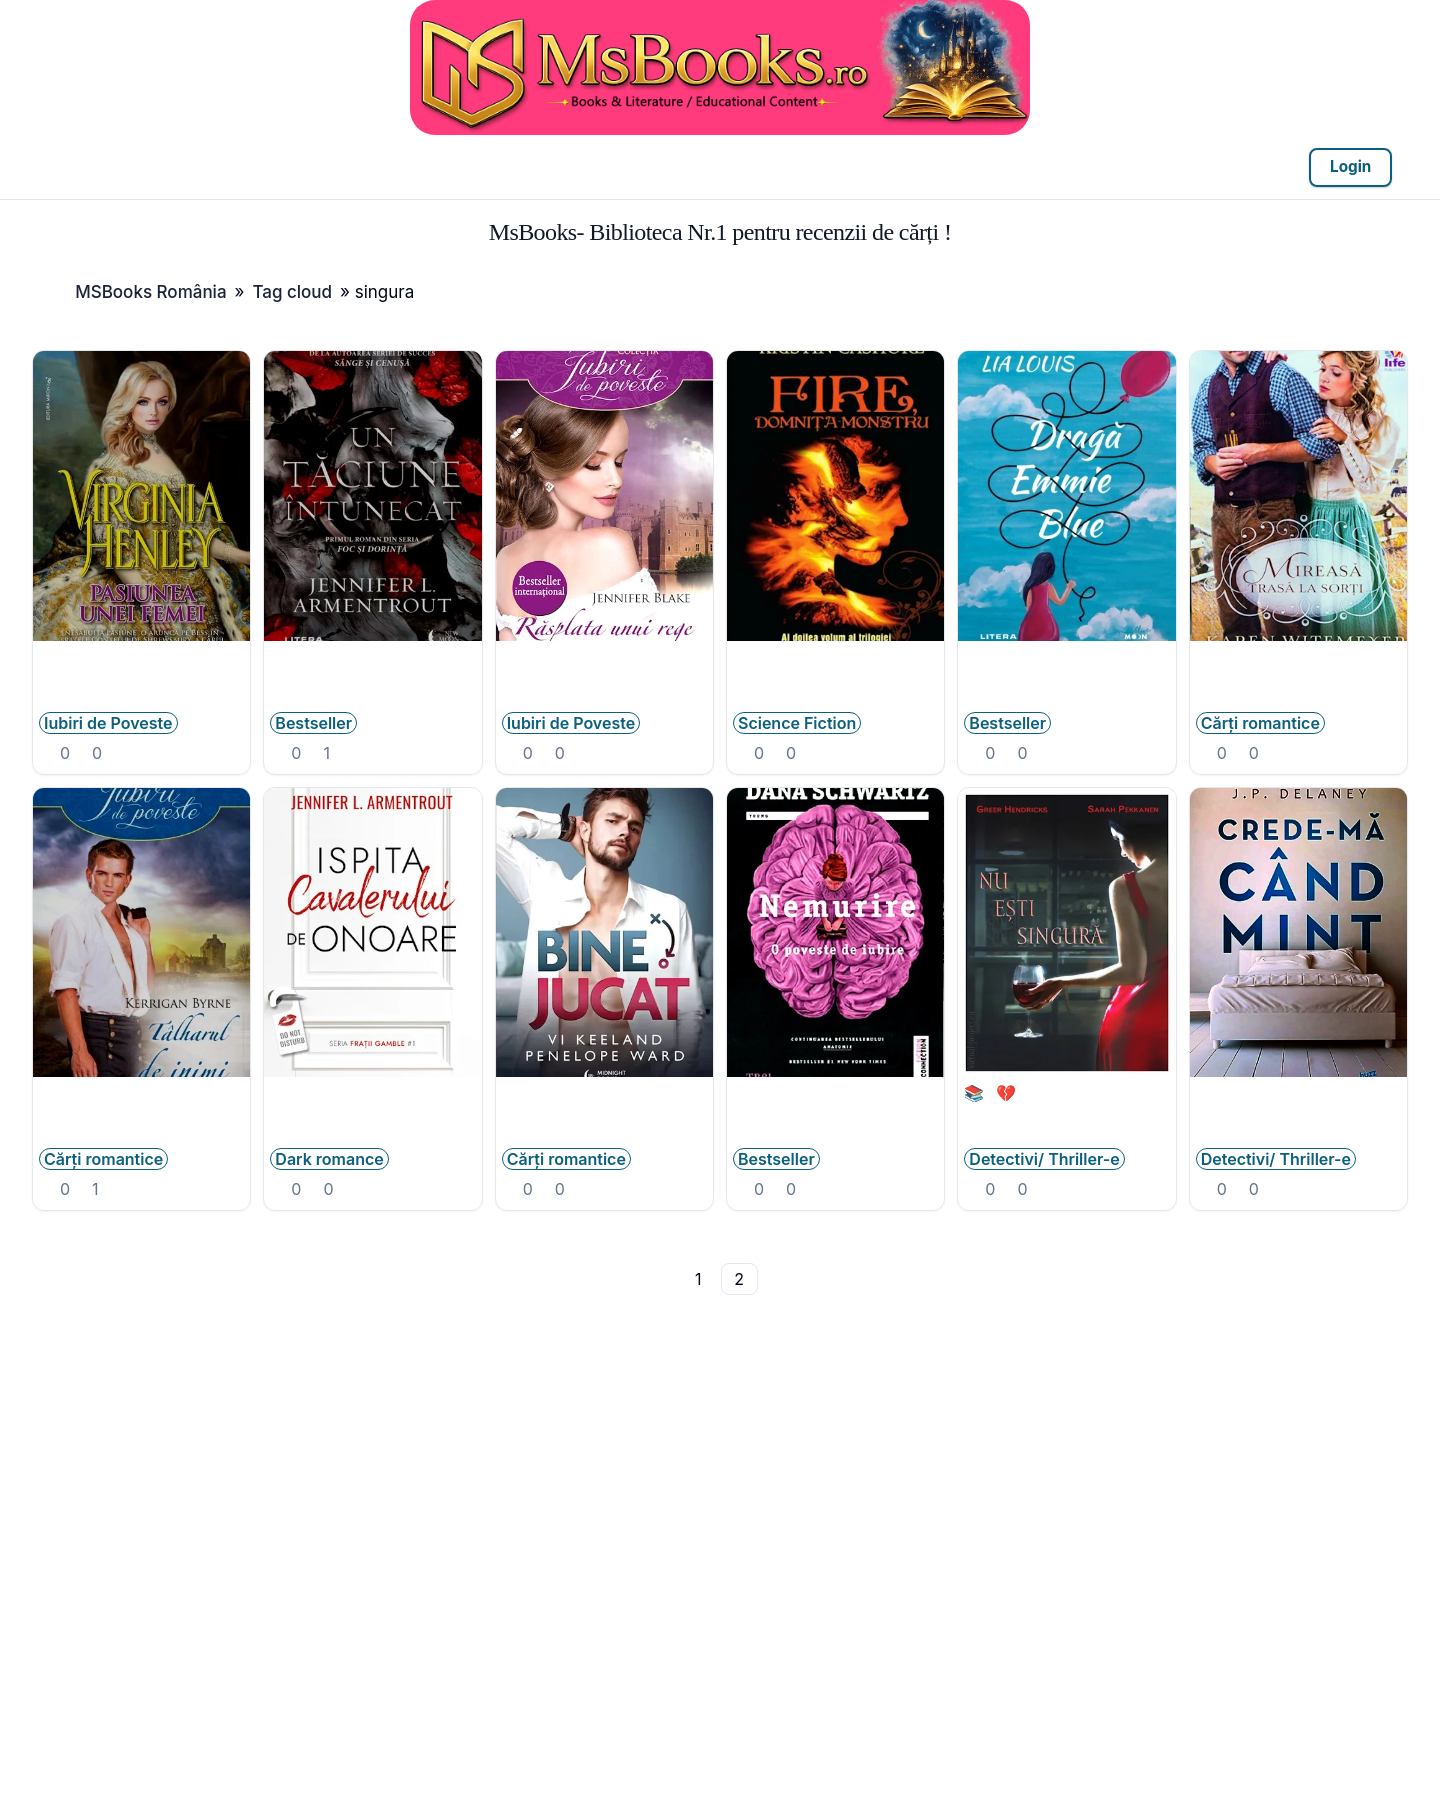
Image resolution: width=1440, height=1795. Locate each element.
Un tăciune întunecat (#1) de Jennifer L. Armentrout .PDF (372, 677)
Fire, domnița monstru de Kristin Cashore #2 (835, 667)
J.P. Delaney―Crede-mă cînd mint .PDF (1298, 1103)
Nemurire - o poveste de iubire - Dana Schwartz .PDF (835, 1113)
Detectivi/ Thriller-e (1044, 1159)
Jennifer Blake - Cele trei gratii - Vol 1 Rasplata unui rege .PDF (604, 677)
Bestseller (313, 723)
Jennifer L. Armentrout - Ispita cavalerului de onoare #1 (372, 1113)
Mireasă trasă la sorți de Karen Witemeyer (1298, 667)
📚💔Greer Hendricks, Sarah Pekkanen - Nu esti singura (1066, 1113)
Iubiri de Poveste (108, 723)
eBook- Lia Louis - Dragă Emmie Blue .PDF (1066, 667)
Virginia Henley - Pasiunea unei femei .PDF (141, 667)
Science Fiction (797, 723)
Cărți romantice (1260, 723)
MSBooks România (150, 292)
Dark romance (329, 1159)
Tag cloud (292, 292)
